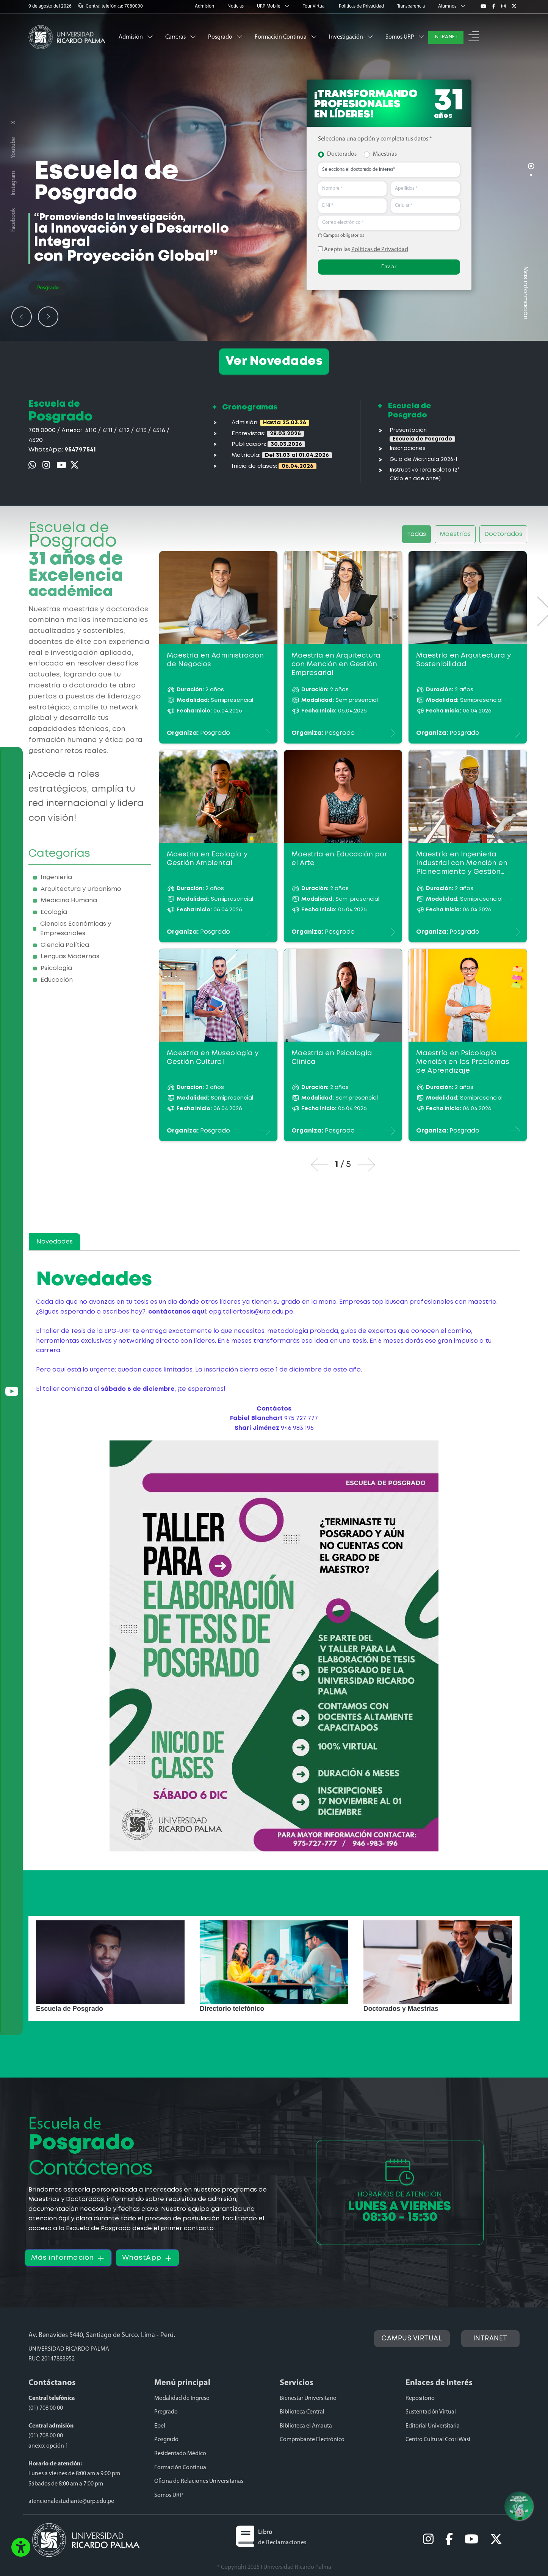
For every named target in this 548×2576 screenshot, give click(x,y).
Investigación (351, 36)
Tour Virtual (315, 6)
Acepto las (363, 249)
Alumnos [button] (451, 6)
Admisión (205, 6)
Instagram (13, 183)
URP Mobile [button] (274, 6)
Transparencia (411, 6)
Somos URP (404, 36)
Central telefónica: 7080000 (110, 6)
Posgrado (225, 36)
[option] (110, 1968)
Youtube (13, 147)
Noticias (236, 6)
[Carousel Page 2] (531, 175)
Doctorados (342, 154)
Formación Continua (286, 36)
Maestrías (385, 154)
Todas (416, 534)
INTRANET (446, 37)
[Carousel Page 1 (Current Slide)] (531, 166)
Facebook (13, 220)
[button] (473, 37)
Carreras (180, 36)
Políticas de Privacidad (362, 6)
